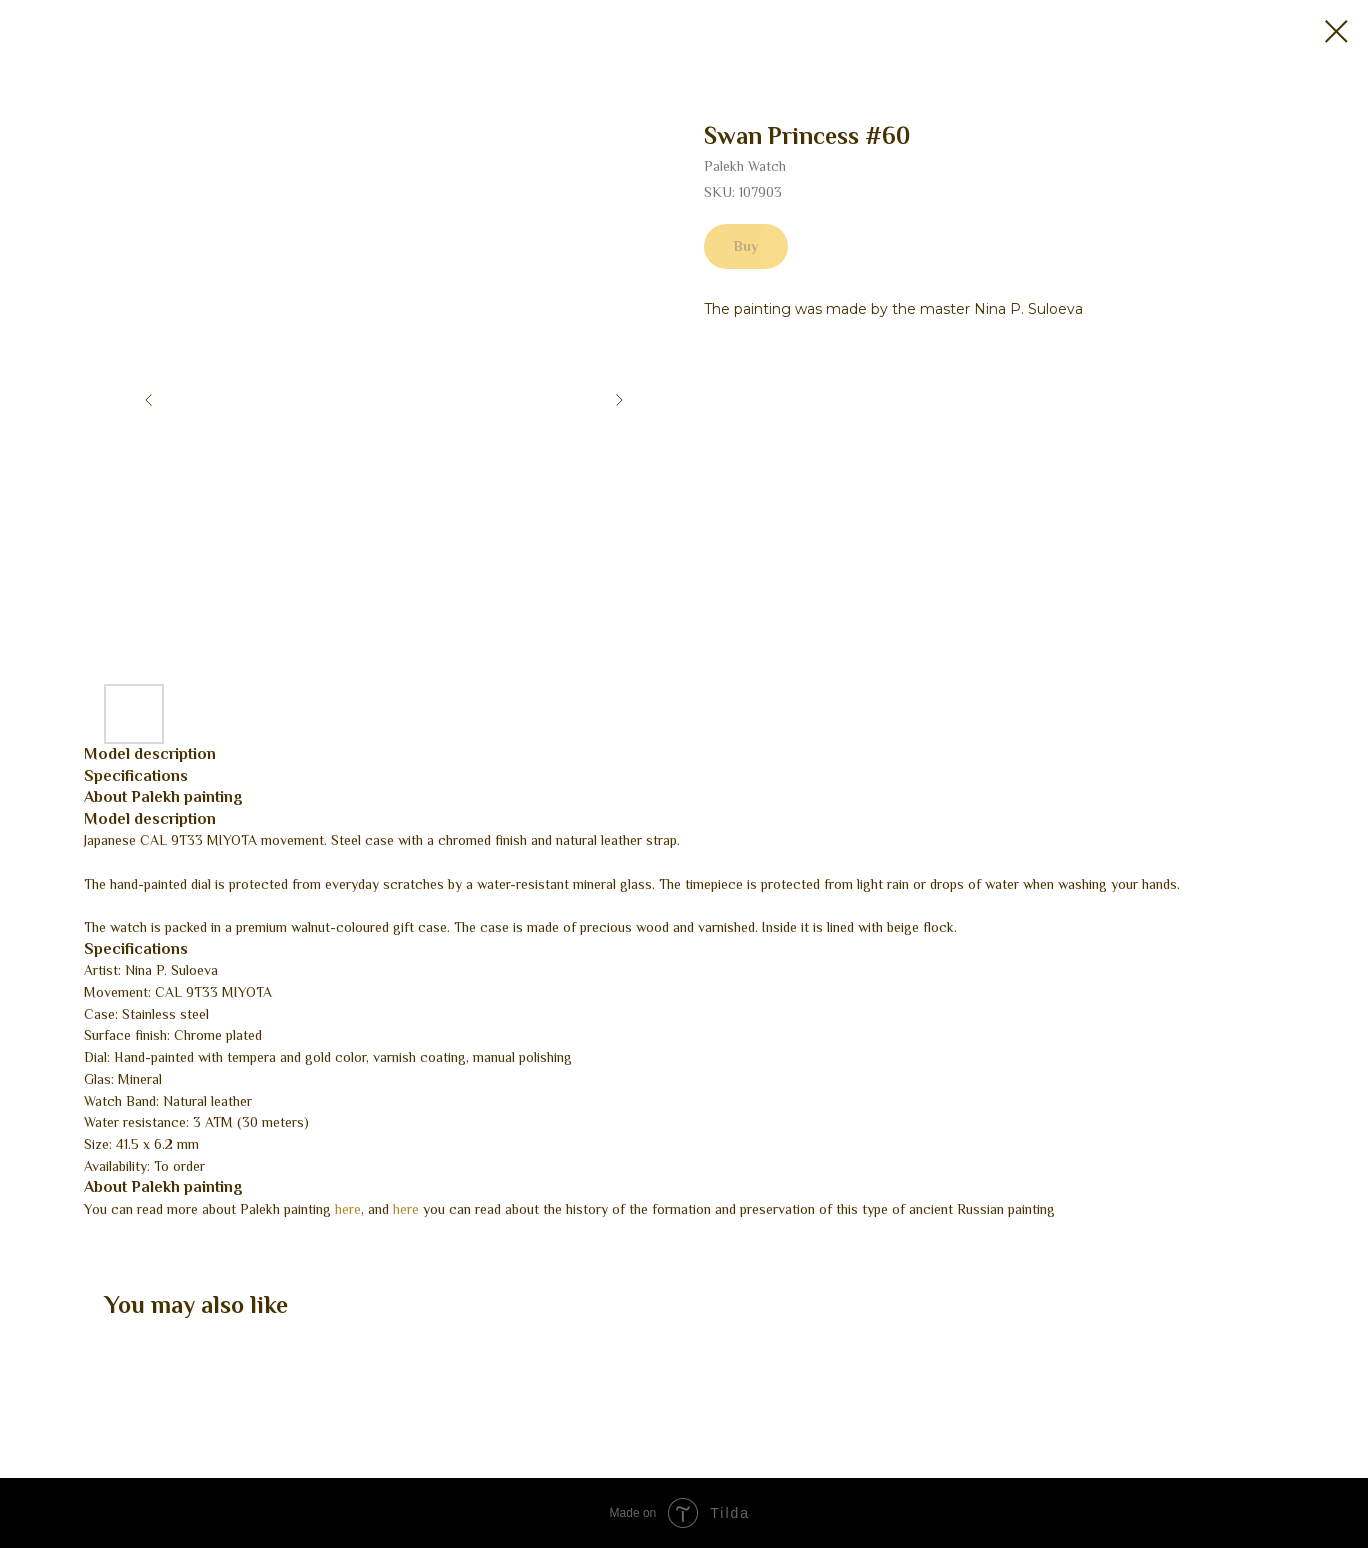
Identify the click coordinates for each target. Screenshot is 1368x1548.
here (348, 1209)
